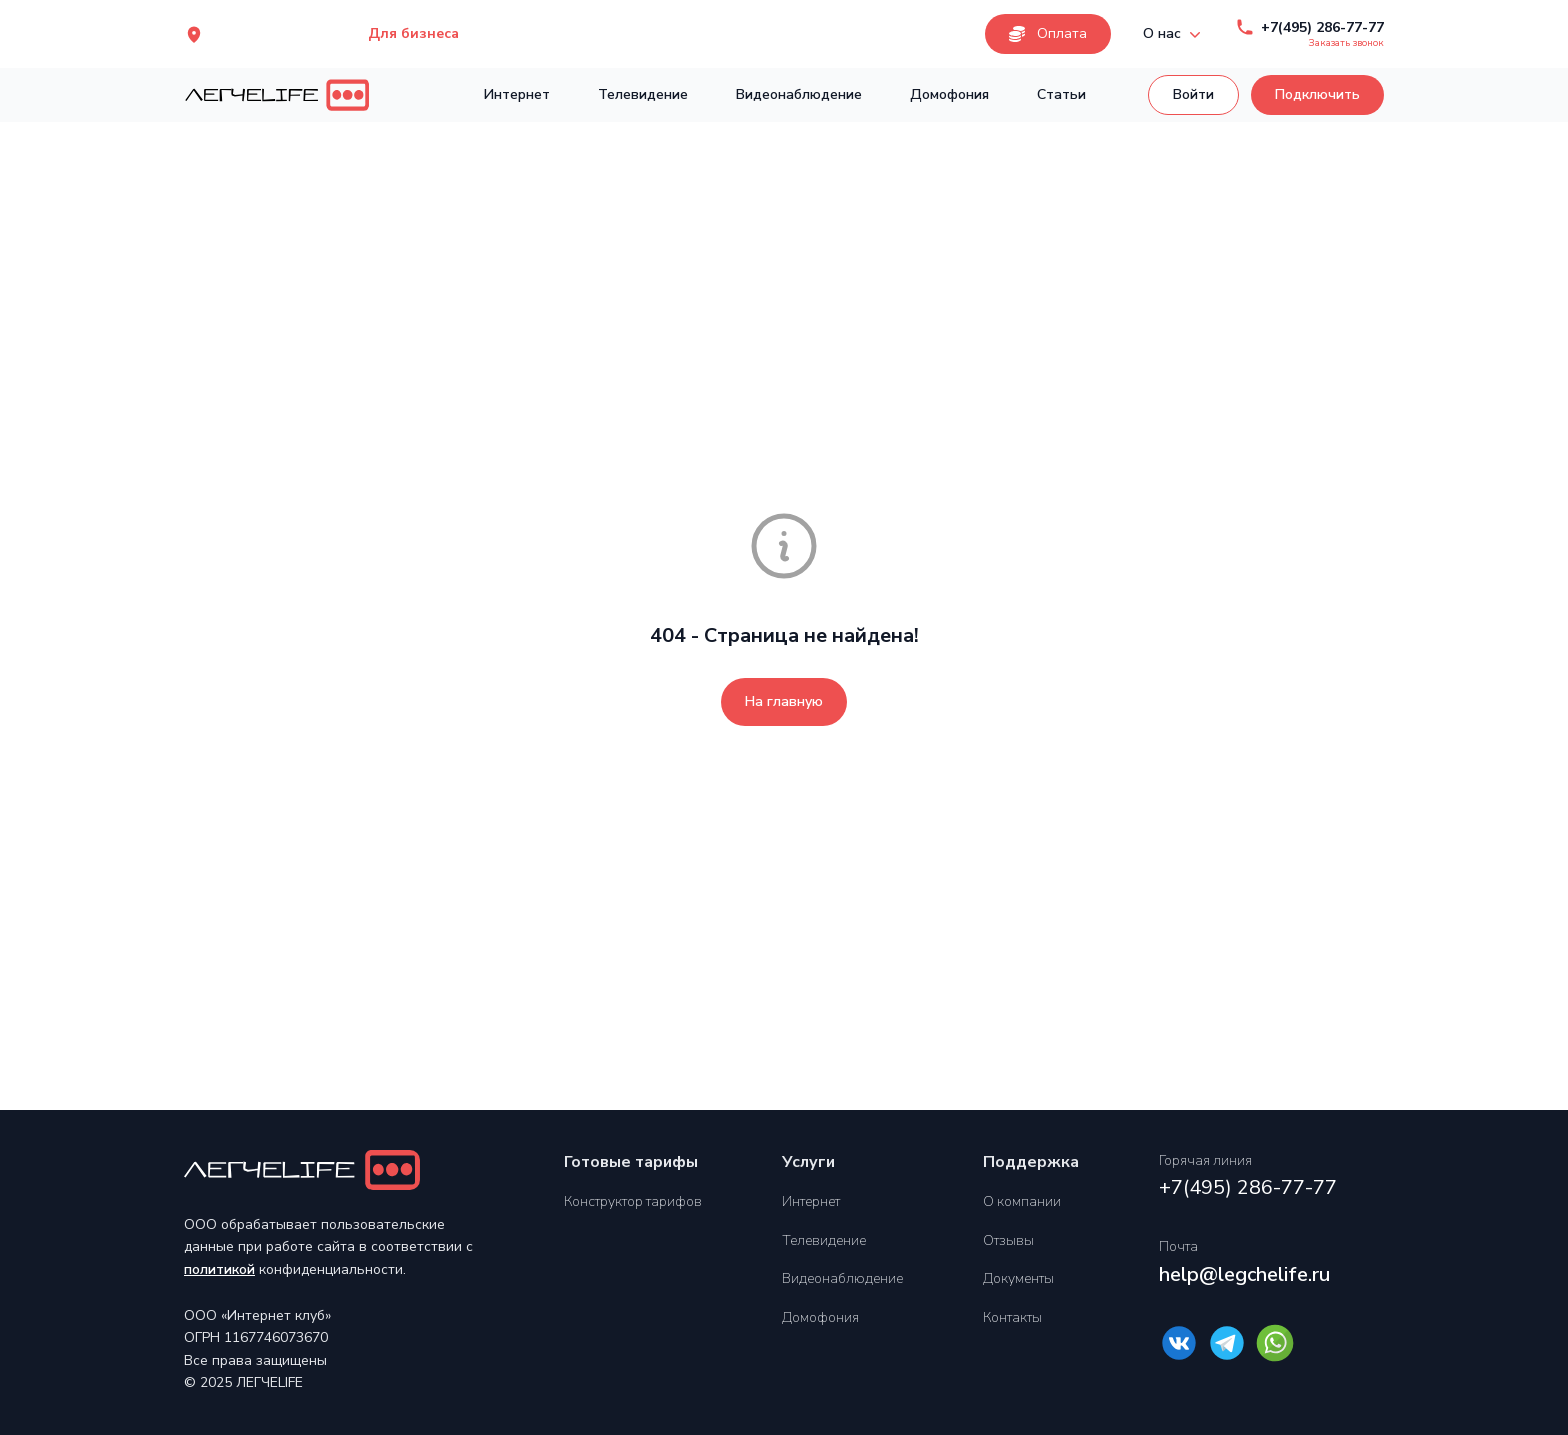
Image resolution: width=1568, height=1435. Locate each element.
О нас (1174, 34)
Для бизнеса (413, 33)
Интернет (517, 94)
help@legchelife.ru (1244, 1274)
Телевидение (643, 94)
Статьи (1061, 94)
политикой (219, 1269)
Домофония (949, 94)
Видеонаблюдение (799, 94)
